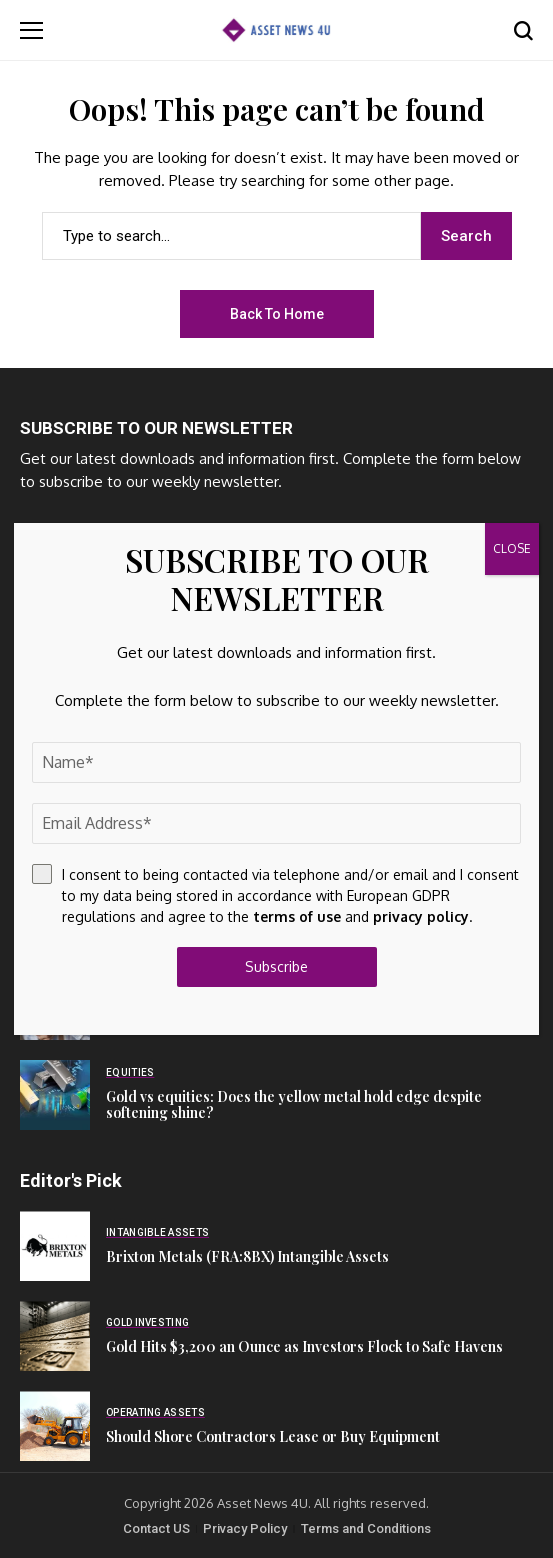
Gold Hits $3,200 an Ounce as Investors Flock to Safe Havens (304, 1346)
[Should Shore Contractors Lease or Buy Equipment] (55, 1426)
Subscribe (276, 966)
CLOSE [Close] (512, 548)
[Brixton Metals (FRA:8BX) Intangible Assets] (55, 1246)
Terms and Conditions (366, 1528)
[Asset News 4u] (276, 29)
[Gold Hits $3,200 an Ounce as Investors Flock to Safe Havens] (55, 1336)
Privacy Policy (245, 1528)
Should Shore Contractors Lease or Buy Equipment (273, 1436)
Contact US (156, 1528)
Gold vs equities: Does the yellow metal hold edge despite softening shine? (294, 1105)
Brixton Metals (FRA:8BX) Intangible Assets (247, 1256)
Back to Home (277, 314)
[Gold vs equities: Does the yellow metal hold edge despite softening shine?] (55, 1095)
